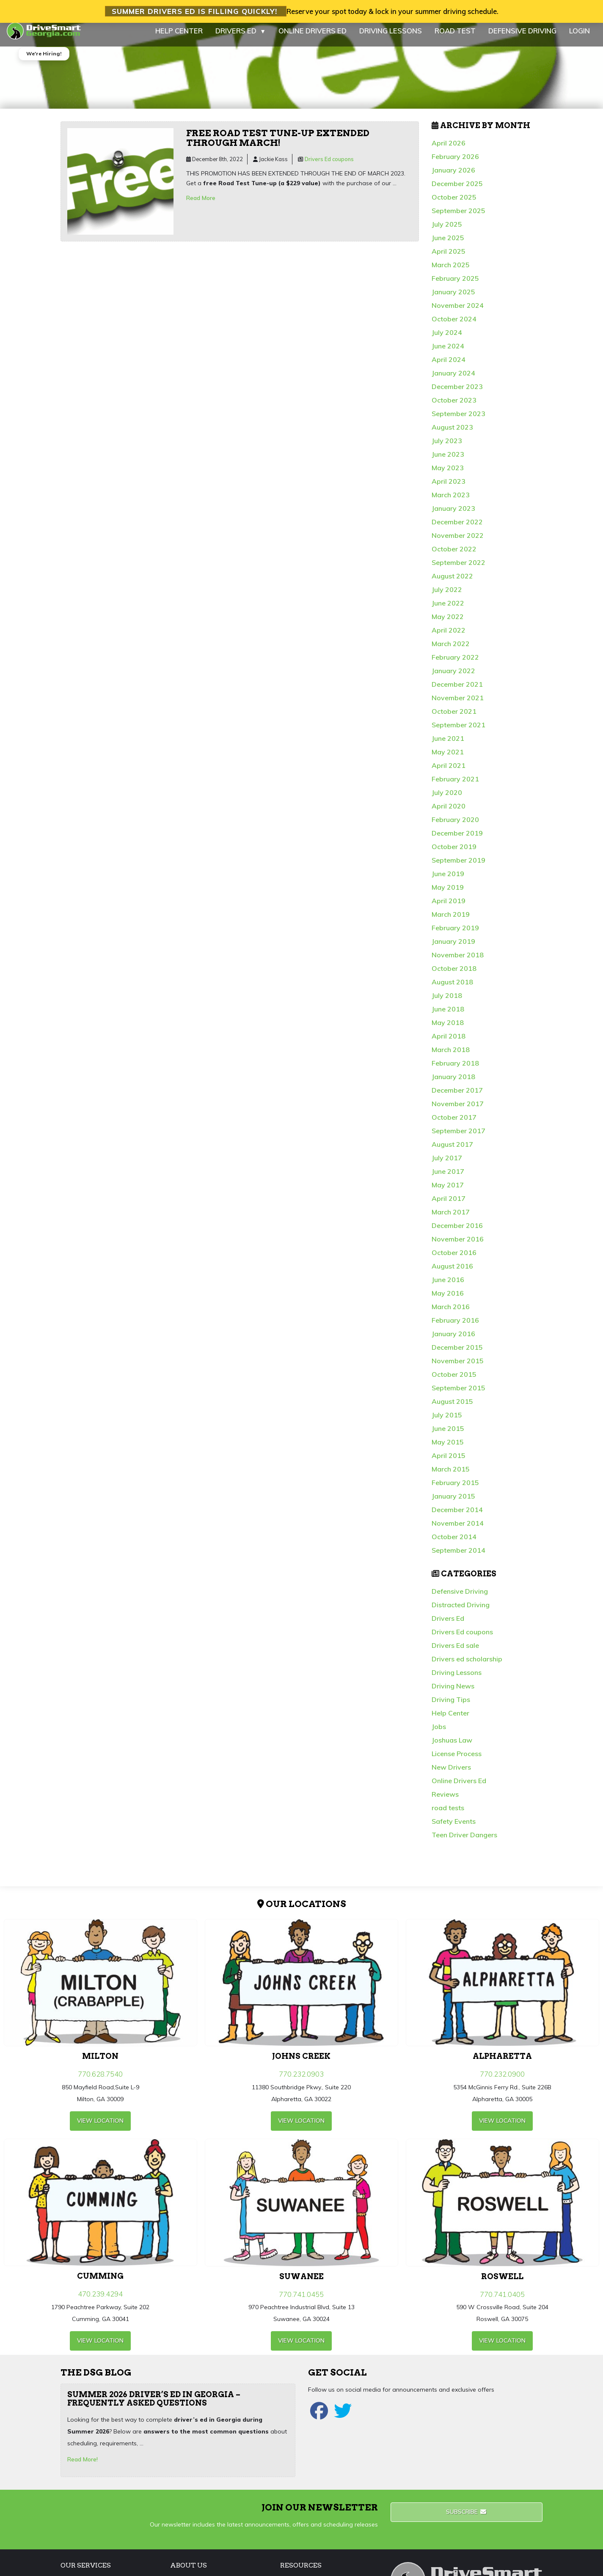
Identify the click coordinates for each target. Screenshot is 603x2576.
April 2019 (448, 908)
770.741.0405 (502, 2300)
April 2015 (448, 1462)
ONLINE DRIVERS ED (312, 37)
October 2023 (454, 407)
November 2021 (458, 705)
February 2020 (455, 826)
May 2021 (448, 759)
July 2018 (447, 1002)
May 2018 (448, 1029)
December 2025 (457, 190)
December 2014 (457, 1517)
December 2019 (457, 840)
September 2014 (458, 1557)
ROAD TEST (455, 37)
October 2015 (454, 1381)
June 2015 (448, 1435)
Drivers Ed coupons (329, 166)
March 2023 (451, 502)
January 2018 (453, 1084)
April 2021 (448, 772)
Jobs (439, 1733)
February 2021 (455, 786)
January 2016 (453, 1341)
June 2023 (448, 461)
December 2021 (457, 691)
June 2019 (448, 881)
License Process (457, 1761)
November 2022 (458, 542)
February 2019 (455, 935)
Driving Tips (451, 1706)
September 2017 (458, 1138)
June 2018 (448, 1016)
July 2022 (447, 596)
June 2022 (448, 610)
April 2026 (448, 150)
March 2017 (451, 1219)
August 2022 (452, 583)
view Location (100, 2128)
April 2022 (448, 637)
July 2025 (447, 231)
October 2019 (454, 854)
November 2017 (458, 1111)
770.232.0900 (502, 2081)
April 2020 (448, 813)
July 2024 (447, 339)
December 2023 (457, 393)
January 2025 (453, 299)
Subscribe (466, 2519)
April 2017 (448, 1205)
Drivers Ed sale (455, 1652)
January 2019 (453, 948)
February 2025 (455, 285)
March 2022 (451, 651)
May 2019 (448, 894)
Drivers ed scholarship (467, 1666)
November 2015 (458, 1368)
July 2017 (447, 1165)
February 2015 (455, 1489)
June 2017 (448, 1178)
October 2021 (454, 718)
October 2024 (454, 326)
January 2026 (453, 177)
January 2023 (453, 515)
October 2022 (454, 556)
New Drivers (451, 1774)
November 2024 (458, 312)
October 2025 (454, 204)
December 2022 (457, 529)
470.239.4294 (100, 2300)
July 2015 (447, 1422)
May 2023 (448, 475)
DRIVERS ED (240, 38)
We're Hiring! (43, 61)
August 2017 (452, 1151)
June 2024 (448, 353)
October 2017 (454, 1124)
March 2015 (451, 1476)
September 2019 (458, 867)
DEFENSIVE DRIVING (522, 37)
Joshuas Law (452, 1747)
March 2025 (451, 272)
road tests (448, 1815)
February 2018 (455, 1070)
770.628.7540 (100, 2081)
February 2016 (455, 1327)
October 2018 (454, 975)
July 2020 (447, 799)
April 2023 (448, 488)
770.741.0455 (301, 2300)
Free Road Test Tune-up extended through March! (277, 145)
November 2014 (458, 1530)
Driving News (453, 1693)
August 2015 (452, 1408)
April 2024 (448, 366)
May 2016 (448, 1300)
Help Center (450, 1720)
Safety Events (454, 1828)
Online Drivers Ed (459, 1788)
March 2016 (451, 1314)
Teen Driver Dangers (464, 1842)
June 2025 (448, 245)
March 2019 (451, 921)
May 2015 (448, 1449)
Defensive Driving (460, 1598)
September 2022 (458, 569)
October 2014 (454, 1544)
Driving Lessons (457, 1679)
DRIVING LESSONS (390, 37)
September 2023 (458, 421)
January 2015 (453, 1503)
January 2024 (453, 380)
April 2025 (448, 258)
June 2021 (448, 745)
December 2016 (457, 1232)
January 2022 (453, 678)
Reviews (445, 1801)
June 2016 (448, 1287)
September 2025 (458, 218)
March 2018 (451, 1056)
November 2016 (458, 1246)
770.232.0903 (301, 2081)
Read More (200, 205)
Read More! (82, 2466)
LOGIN (579, 37)
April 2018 (448, 1043)
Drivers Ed (448, 1625)
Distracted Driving (461, 1612)
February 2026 (455, 163)
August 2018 (452, 989)
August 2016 (452, 1273)
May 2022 (448, 623)
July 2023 (447, 448)
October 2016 (454, 1259)
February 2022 (455, 664)
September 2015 (458, 1395)
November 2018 (458, 962)
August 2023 (452, 434)
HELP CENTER (179, 37)
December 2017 (457, 1097)
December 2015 (457, 1354)
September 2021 (458, 732)
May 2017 (448, 1192)
